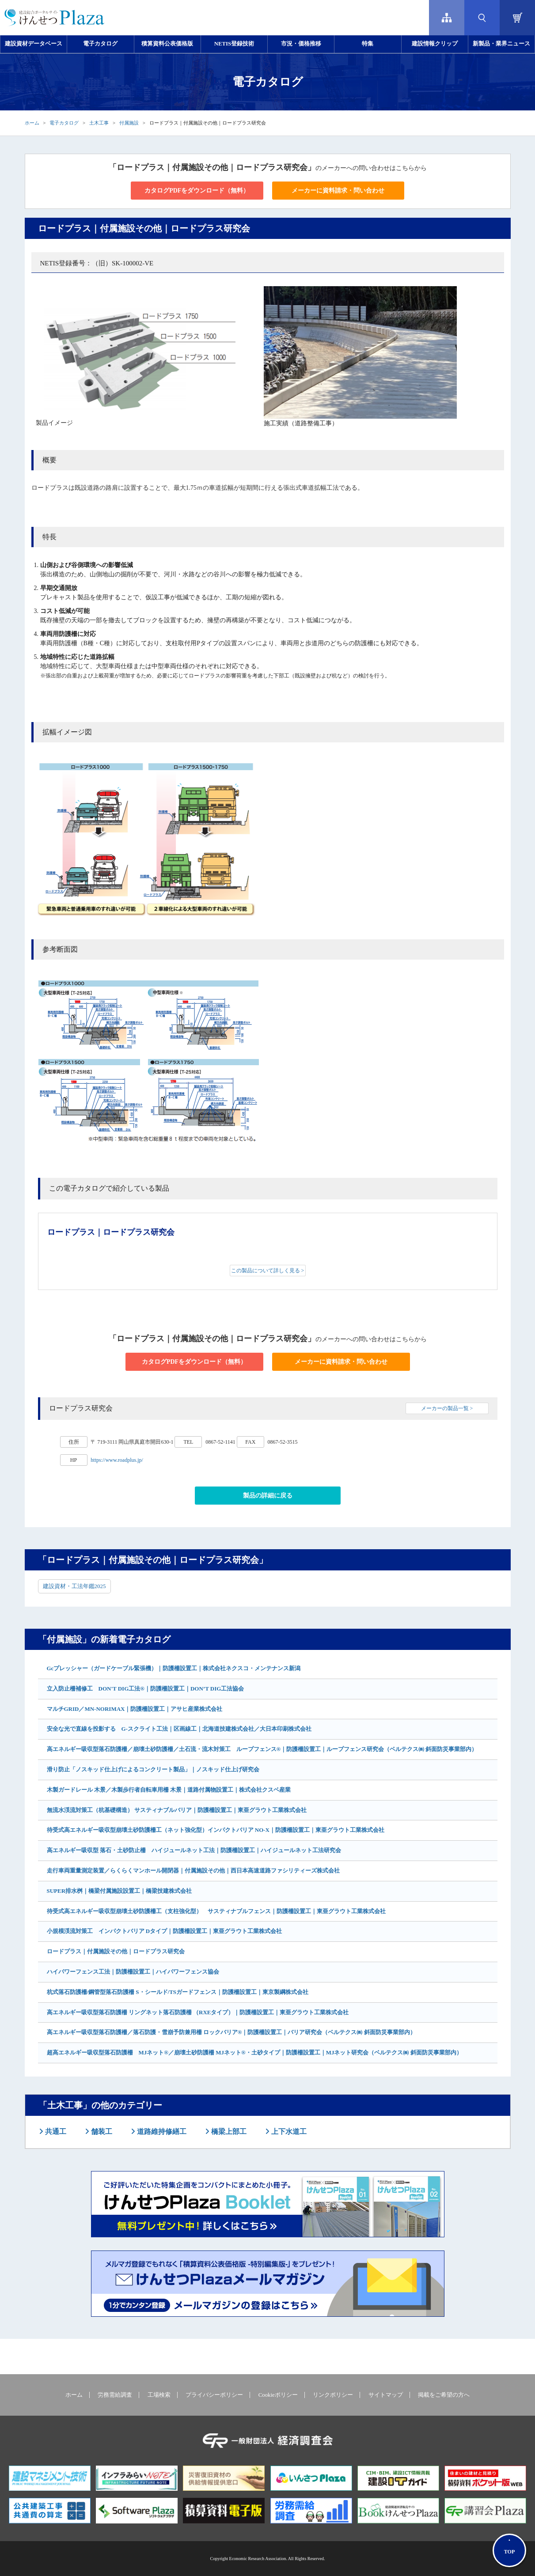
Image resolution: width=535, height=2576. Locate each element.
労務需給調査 (115, 2395)
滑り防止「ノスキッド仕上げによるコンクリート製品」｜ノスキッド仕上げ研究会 (153, 1769)
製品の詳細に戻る (267, 1495)
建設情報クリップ (435, 44)
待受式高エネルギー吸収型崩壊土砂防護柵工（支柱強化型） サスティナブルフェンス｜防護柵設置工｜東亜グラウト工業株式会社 (216, 1911)
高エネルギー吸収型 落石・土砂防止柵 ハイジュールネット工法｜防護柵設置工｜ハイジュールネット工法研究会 (194, 1850)
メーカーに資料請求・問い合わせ (338, 190)
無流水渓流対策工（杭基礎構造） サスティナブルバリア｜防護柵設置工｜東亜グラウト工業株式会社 (177, 1810)
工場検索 (159, 2395)
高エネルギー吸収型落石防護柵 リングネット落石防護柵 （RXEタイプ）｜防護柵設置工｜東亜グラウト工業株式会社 (198, 2012)
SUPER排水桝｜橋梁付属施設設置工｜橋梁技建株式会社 (119, 1891)
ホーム (32, 122)
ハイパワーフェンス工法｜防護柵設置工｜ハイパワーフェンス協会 (133, 1971)
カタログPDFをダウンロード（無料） (196, 190)
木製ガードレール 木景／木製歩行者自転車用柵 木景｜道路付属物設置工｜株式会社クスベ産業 (169, 1789)
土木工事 (99, 122)
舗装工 (100, 2131)
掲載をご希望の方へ (444, 2395)
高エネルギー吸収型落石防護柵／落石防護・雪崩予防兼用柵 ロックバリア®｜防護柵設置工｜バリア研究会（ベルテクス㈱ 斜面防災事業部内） (231, 2032)
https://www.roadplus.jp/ (117, 1460)
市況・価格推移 (301, 44)
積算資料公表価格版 (167, 44)
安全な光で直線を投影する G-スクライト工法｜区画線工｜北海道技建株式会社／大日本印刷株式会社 (179, 1728)
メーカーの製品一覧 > (447, 1408)
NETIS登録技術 (234, 44)
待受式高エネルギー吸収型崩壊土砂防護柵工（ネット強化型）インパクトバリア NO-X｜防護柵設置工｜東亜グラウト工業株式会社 (215, 1830)
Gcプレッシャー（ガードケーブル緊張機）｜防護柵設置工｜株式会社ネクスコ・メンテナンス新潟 (174, 1668)
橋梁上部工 (228, 2131)
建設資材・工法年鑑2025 (74, 1586)
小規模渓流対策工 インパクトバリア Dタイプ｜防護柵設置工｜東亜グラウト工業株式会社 (164, 1931)
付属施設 (129, 122)
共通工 (54, 2131)
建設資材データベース (33, 44)
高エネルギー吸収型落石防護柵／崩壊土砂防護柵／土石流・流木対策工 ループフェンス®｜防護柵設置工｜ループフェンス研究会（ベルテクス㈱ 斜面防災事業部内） (262, 1749)
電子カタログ (100, 44)
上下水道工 (288, 2131)
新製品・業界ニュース (501, 44)
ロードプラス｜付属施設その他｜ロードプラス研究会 (116, 1951)
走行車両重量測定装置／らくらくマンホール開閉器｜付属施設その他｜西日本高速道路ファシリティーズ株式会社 (193, 1870)
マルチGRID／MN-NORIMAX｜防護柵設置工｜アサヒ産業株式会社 (135, 1709)
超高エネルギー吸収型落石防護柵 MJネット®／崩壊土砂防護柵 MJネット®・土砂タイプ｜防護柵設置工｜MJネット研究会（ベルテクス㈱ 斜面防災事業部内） (254, 2052)
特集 (367, 44)
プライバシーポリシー (214, 2395)
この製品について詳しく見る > (267, 1270)
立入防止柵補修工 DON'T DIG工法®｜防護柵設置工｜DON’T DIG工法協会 (145, 1688)
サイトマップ (385, 2395)
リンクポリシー (333, 2395)
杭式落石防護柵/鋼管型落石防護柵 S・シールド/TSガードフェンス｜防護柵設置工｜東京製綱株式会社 (178, 1992)
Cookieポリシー (278, 2395)
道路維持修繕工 (160, 2131)
